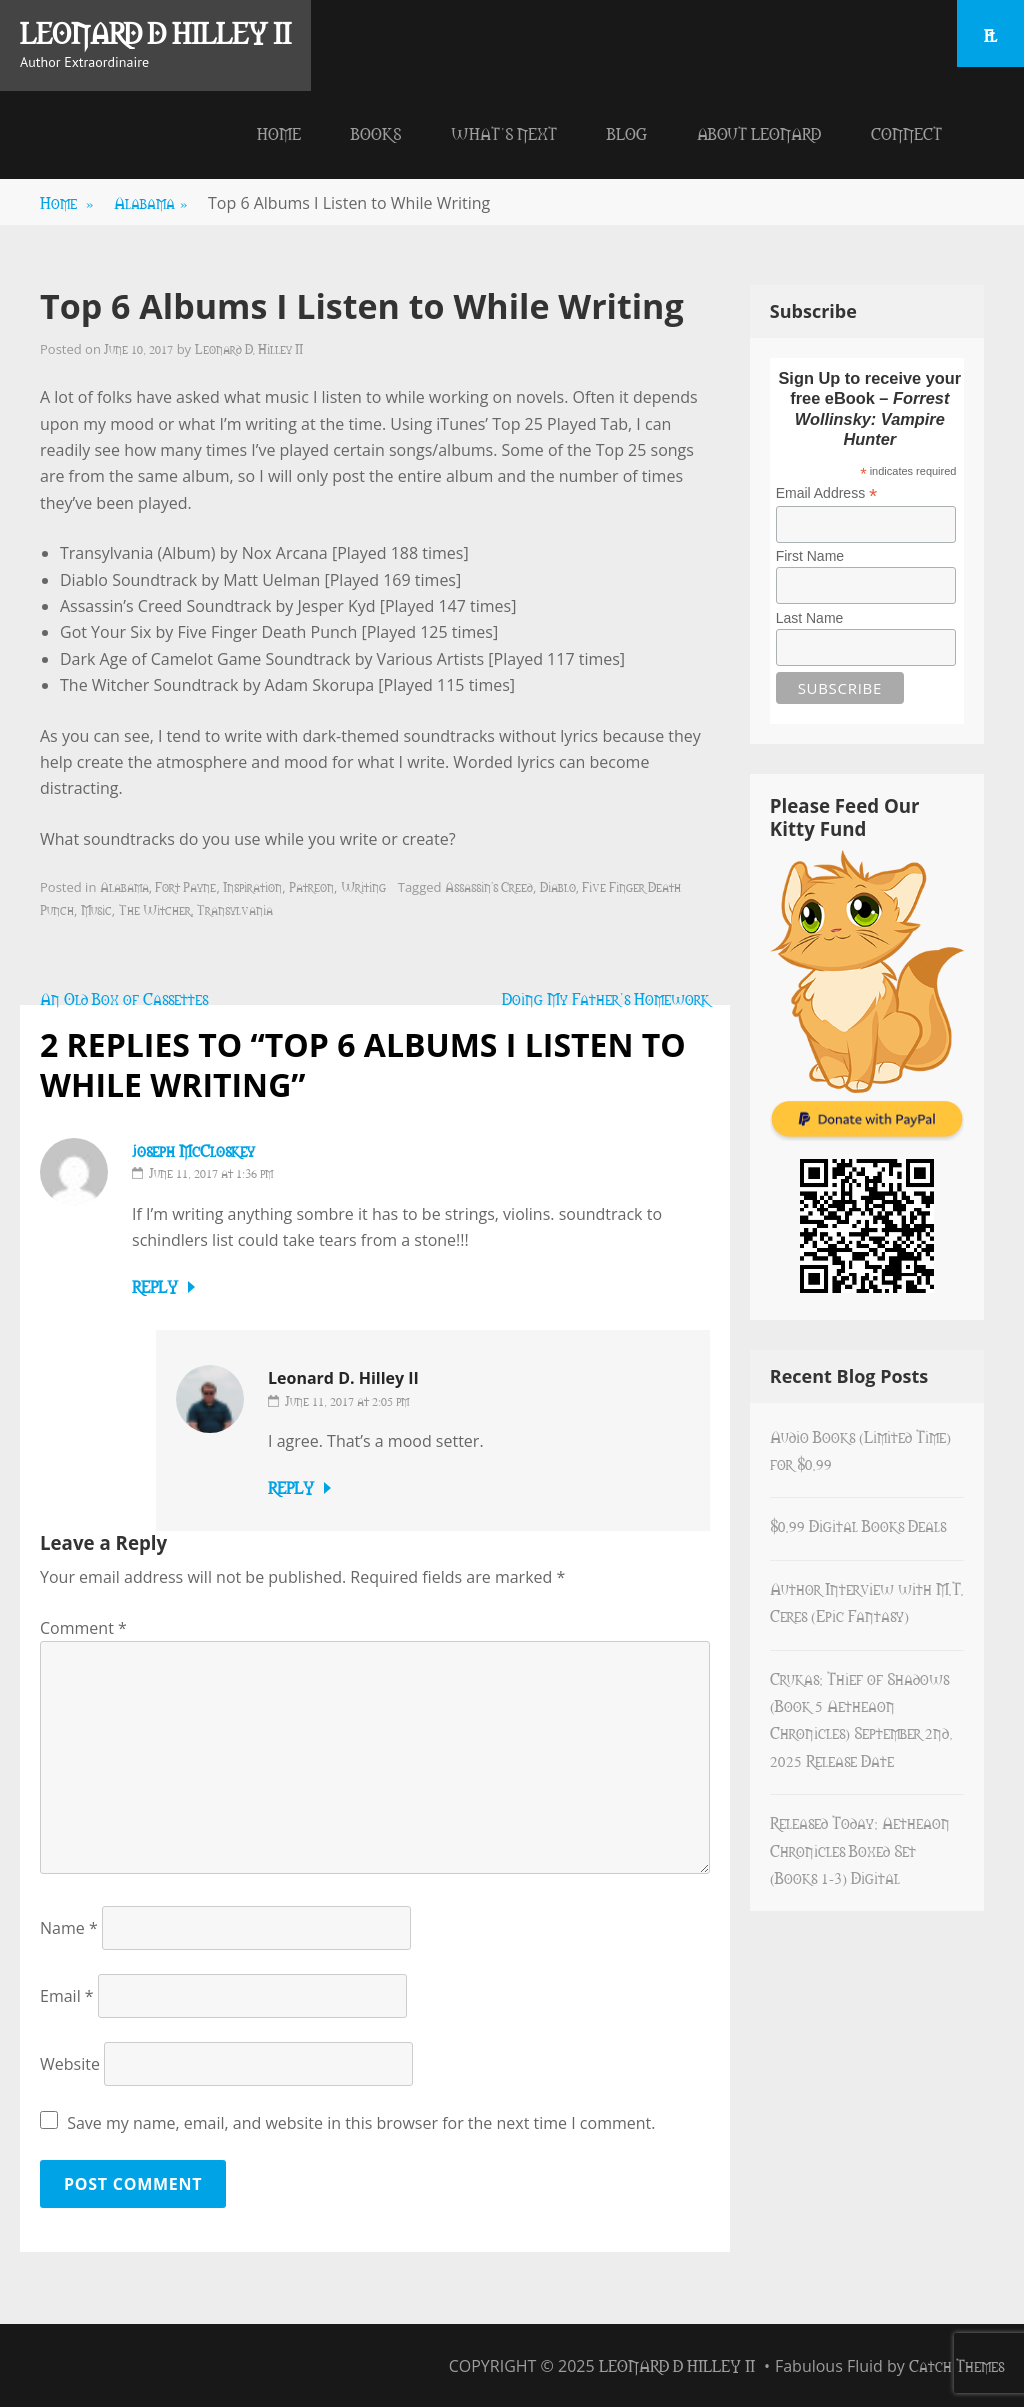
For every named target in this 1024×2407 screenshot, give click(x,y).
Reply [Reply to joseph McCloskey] (155, 1286)
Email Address (827, 493)
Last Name (810, 618)
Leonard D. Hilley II (249, 348)
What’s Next (504, 133)
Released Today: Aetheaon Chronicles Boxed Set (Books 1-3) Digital (860, 1849)
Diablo (558, 886)
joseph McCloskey (193, 1150)
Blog (627, 133)
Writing (363, 886)
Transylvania (235, 909)
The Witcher (155, 909)
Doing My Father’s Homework (606, 998)
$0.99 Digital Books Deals (858, 1525)
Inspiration (252, 886)
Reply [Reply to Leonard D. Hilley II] (291, 1487)
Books (376, 133)
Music (96, 909)
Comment (83, 1628)
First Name (810, 556)
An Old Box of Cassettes (124, 998)
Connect (906, 133)
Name (69, 1928)
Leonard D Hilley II (155, 32)
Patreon (311, 886)
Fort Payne (185, 886)
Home (279, 133)
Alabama (151, 202)
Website (70, 2064)
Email (67, 1996)
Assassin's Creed (489, 886)
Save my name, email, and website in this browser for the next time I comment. (361, 2123)
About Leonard (759, 133)
